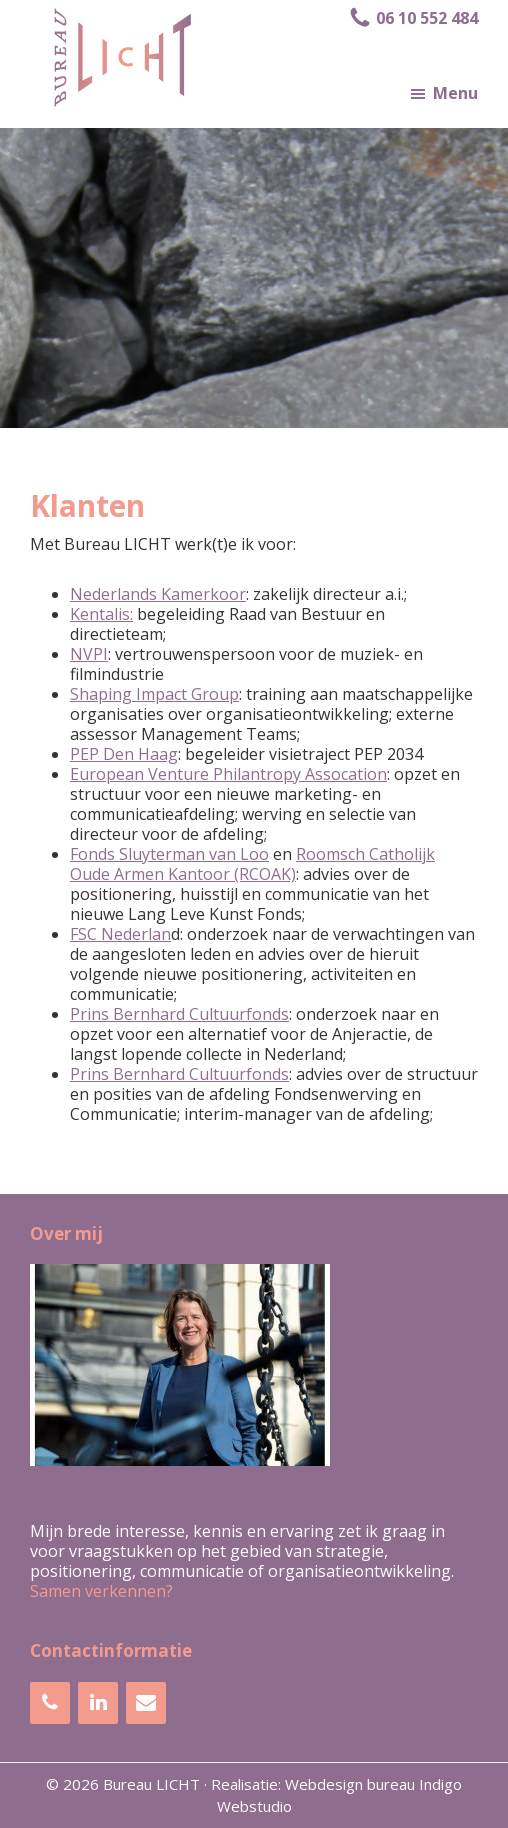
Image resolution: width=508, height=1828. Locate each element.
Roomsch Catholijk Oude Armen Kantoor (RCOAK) (252, 864)
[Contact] (146, 1703)
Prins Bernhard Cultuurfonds (179, 1014)
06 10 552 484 (413, 18)
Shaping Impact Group (154, 694)
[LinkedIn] (98, 1703)
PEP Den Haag (124, 754)
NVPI (89, 654)
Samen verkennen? (101, 1591)
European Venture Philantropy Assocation (228, 774)
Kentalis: (101, 614)
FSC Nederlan (120, 934)
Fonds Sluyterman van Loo (169, 854)
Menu (455, 93)
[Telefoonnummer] (50, 1703)
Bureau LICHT (151, 1784)
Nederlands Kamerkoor (158, 594)
